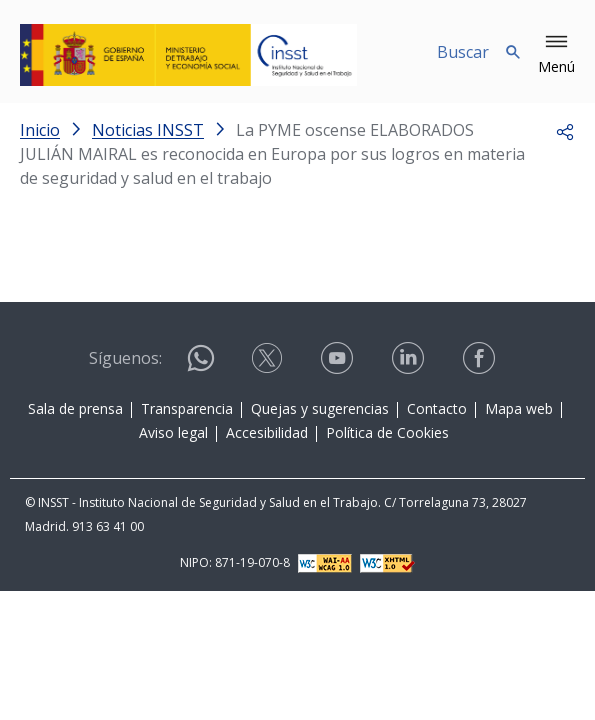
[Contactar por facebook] (481, 358)
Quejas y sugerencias (320, 408)
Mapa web (519, 408)
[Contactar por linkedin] (410, 358)
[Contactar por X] (269, 358)
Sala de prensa (75, 408)
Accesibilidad (267, 432)
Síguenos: (125, 358)
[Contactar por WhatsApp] (201, 366)
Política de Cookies (387, 432)
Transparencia (187, 408)
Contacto (437, 408)
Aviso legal (173, 432)
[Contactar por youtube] (339, 358)
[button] (556, 55)
